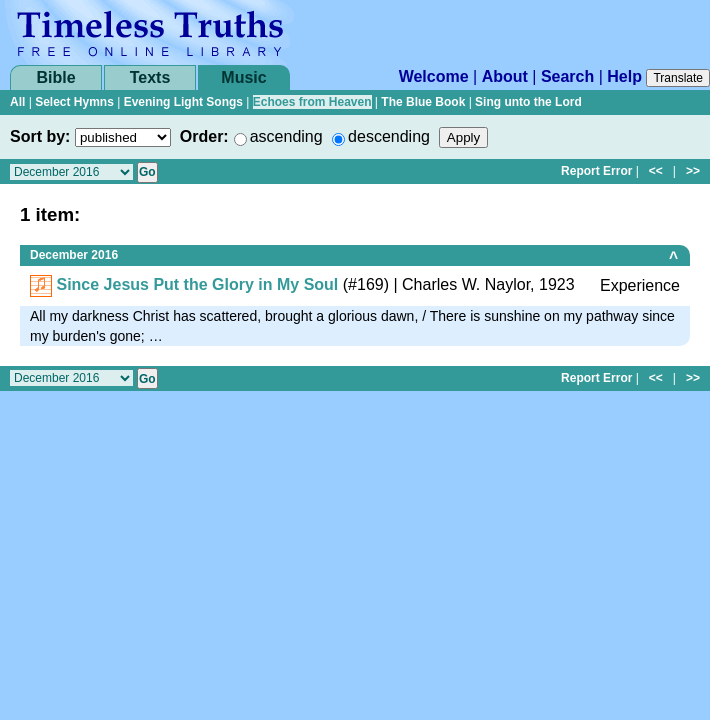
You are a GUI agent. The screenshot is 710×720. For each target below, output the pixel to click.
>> (693, 171)
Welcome (434, 76)
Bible (55, 77)
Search (567, 76)
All (17, 102)
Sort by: (40, 136)
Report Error (596, 171)
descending (389, 136)
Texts (150, 77)
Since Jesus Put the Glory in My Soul (197, 284)
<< (656, 171)
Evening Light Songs (183, 102)
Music (243, 77)
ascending (286, 136)
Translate (678, 78)
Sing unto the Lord (528, 102)
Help (624, 76)
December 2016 (74, 255)
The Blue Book (423, 102)
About (505, 76)
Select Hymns (74, 102)
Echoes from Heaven (312, 102)
